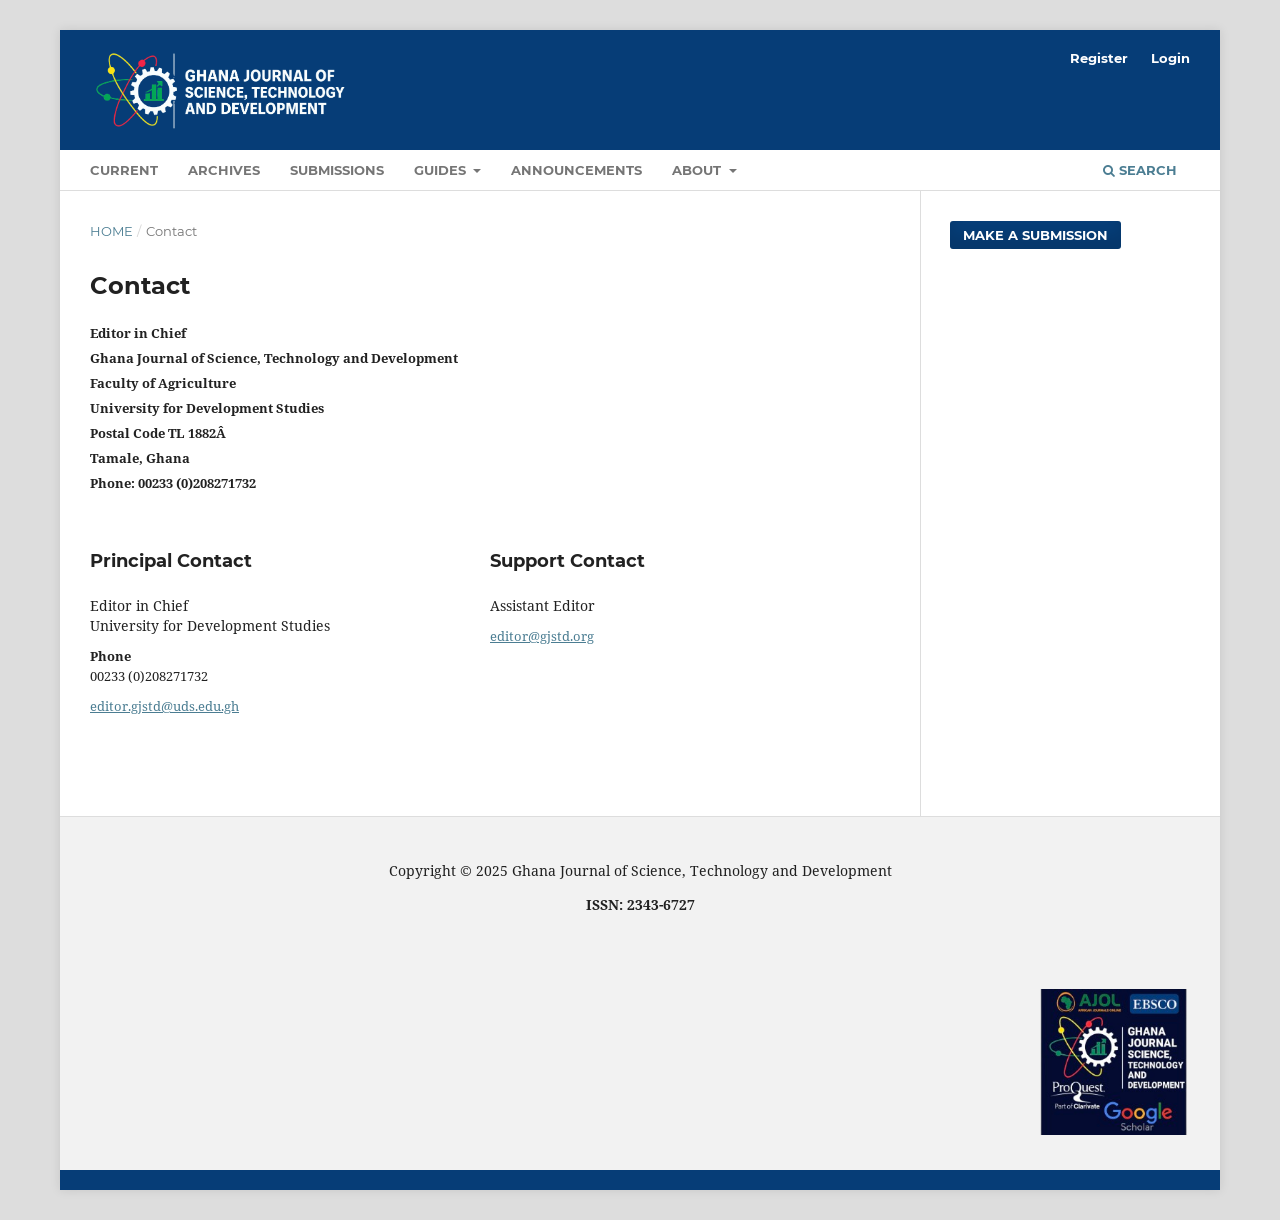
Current (124, 170)
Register (1099, 58)
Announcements (576, 170)
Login (1170, 58)
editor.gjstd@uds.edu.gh (164, 706)
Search (1140, 170)
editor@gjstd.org (542, 636)
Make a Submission (1035, 235)
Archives (224, 170)
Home (111, 231)
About (698, 170)
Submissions (337, 170)
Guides (442, 170)
